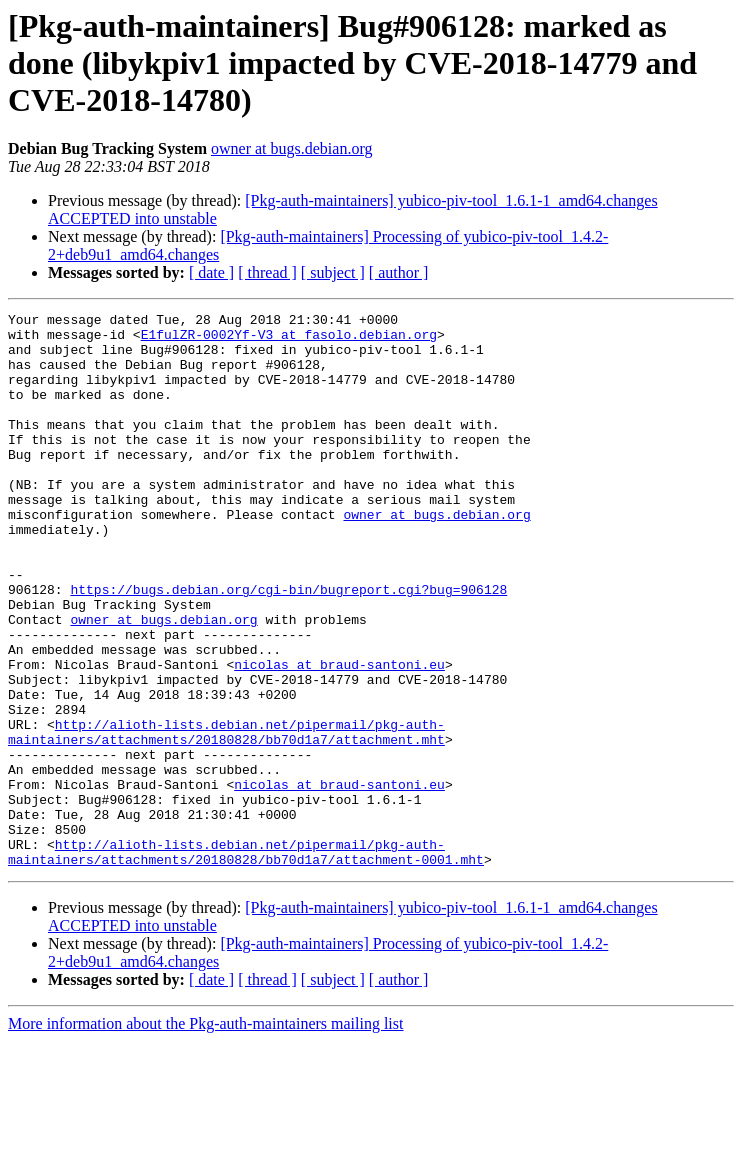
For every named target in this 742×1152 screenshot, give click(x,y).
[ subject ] (333, 272)
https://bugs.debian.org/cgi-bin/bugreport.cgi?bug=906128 (288, 646)
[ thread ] (267, 272)
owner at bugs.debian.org (291, 148)
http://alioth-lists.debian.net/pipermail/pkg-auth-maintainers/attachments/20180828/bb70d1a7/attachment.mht (226, 817)
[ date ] (211, 272)
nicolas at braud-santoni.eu (339, 736)
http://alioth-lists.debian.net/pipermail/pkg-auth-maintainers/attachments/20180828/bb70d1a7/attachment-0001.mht (246, 961)
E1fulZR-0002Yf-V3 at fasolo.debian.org (289, 340)
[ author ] (399, 272)
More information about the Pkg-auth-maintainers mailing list (205, 1134)
